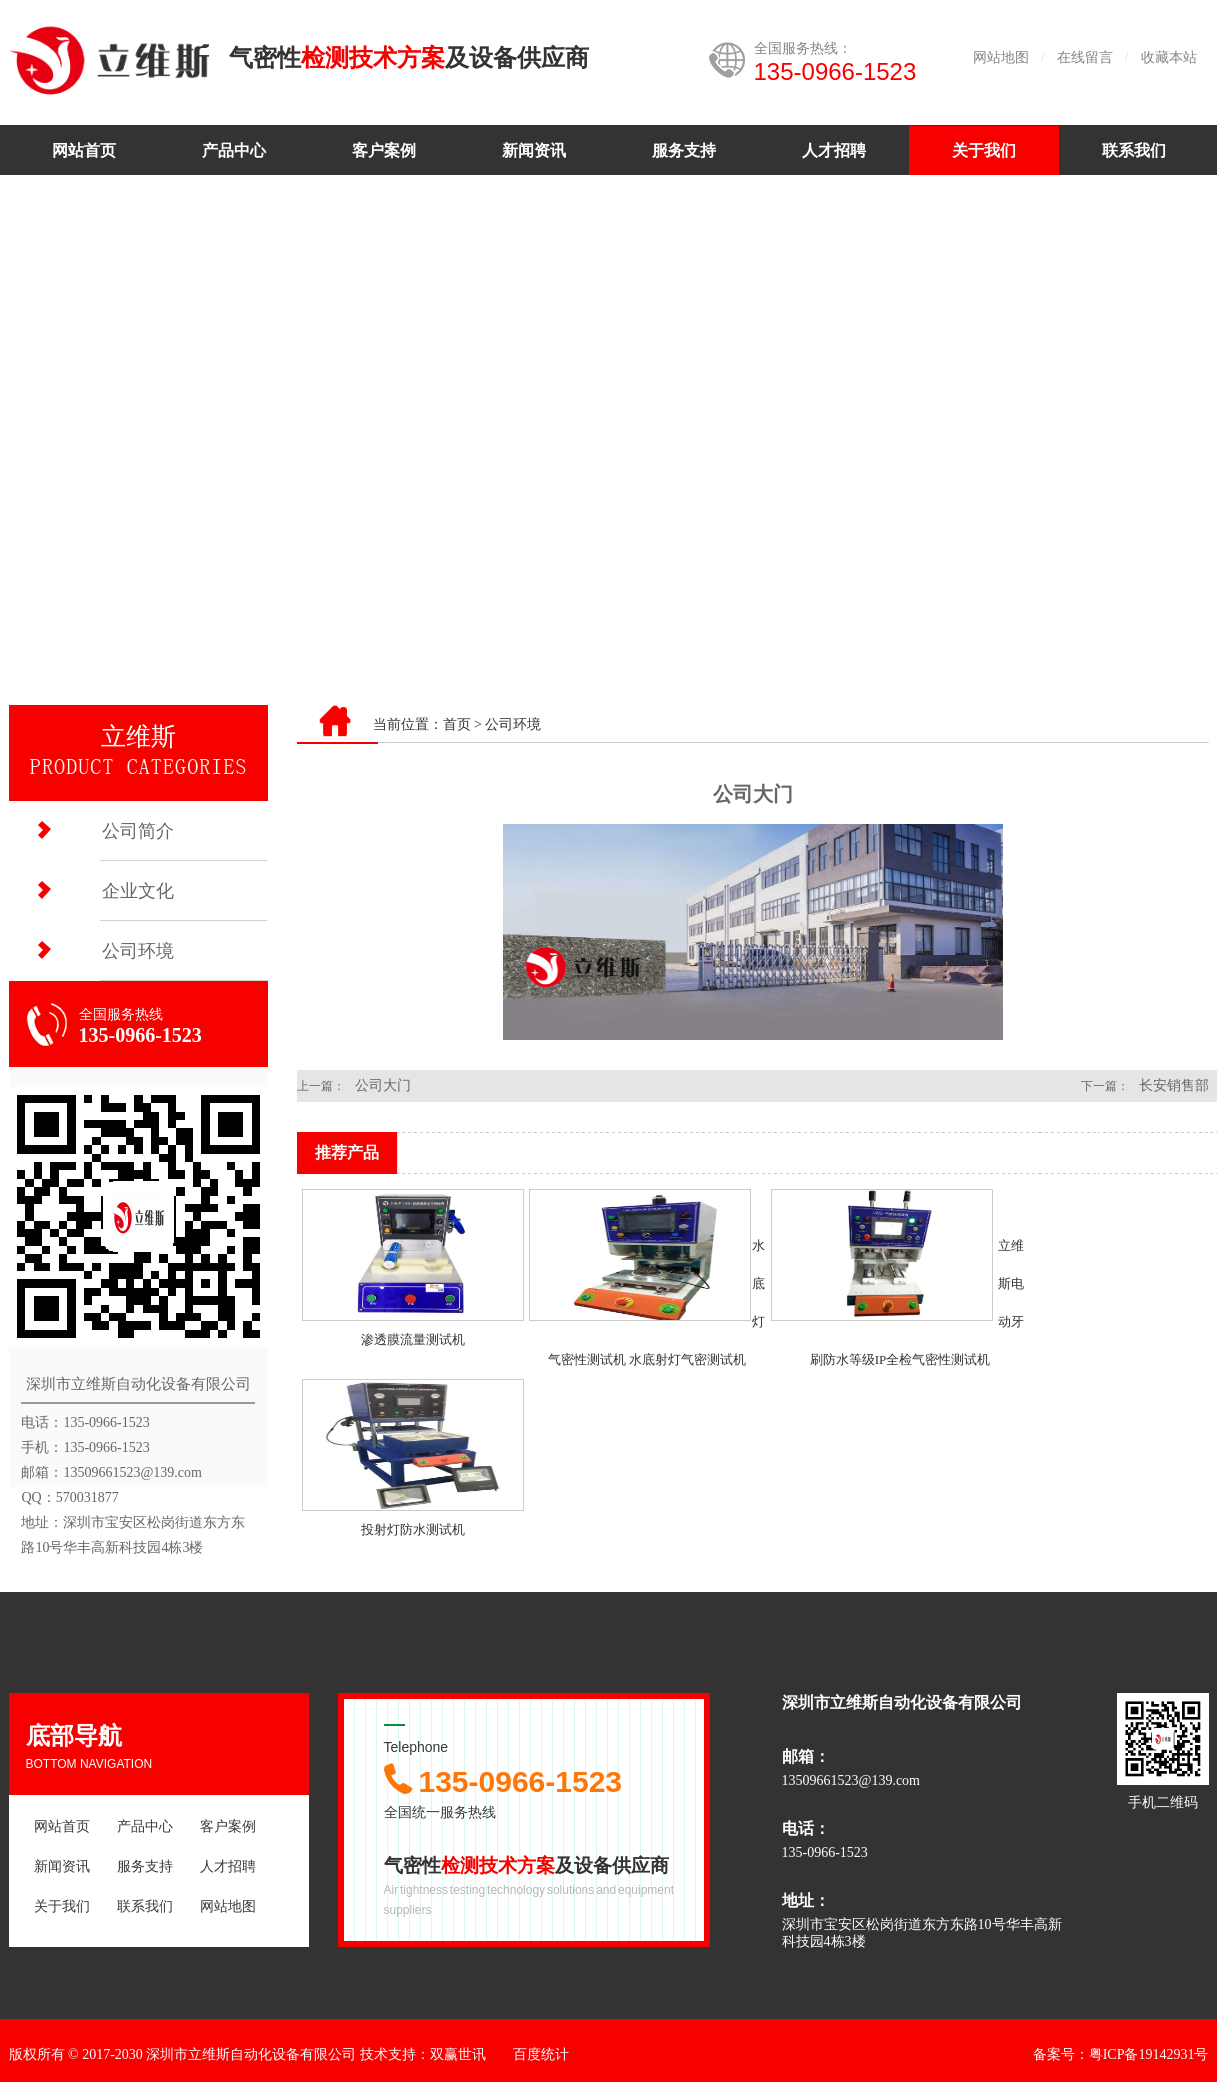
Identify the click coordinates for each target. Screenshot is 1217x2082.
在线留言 (1085, 57)
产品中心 (234, 150)
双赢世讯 (458, 2054)
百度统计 (541, 2054)
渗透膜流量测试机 (413, 1339)
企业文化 (138, 891)
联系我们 (1134, 150)
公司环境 (138, 951)
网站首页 (84, 150)
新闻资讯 (534, 150)
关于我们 (984, 150)
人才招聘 (834, 150)
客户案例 (384, 150)
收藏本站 (1169, 57)
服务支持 (684, 150)
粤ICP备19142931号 (1149, 2054)
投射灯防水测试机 (413, 1529)
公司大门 (383, 1085)
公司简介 (138, 831)
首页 (457, 724)
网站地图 (1001, 57)
